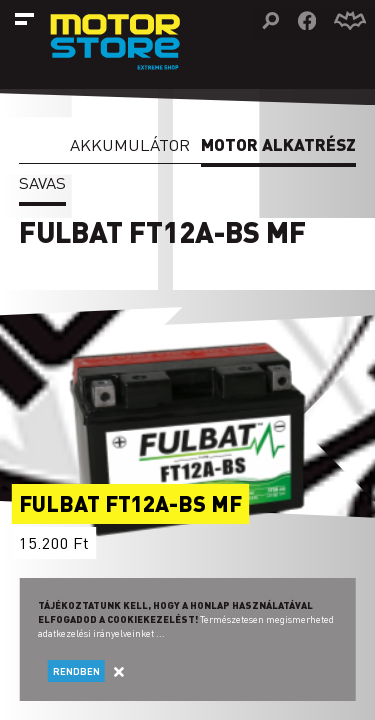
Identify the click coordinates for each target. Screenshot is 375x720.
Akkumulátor (130, 144)
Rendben (76, 671)
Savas (42, 182)
